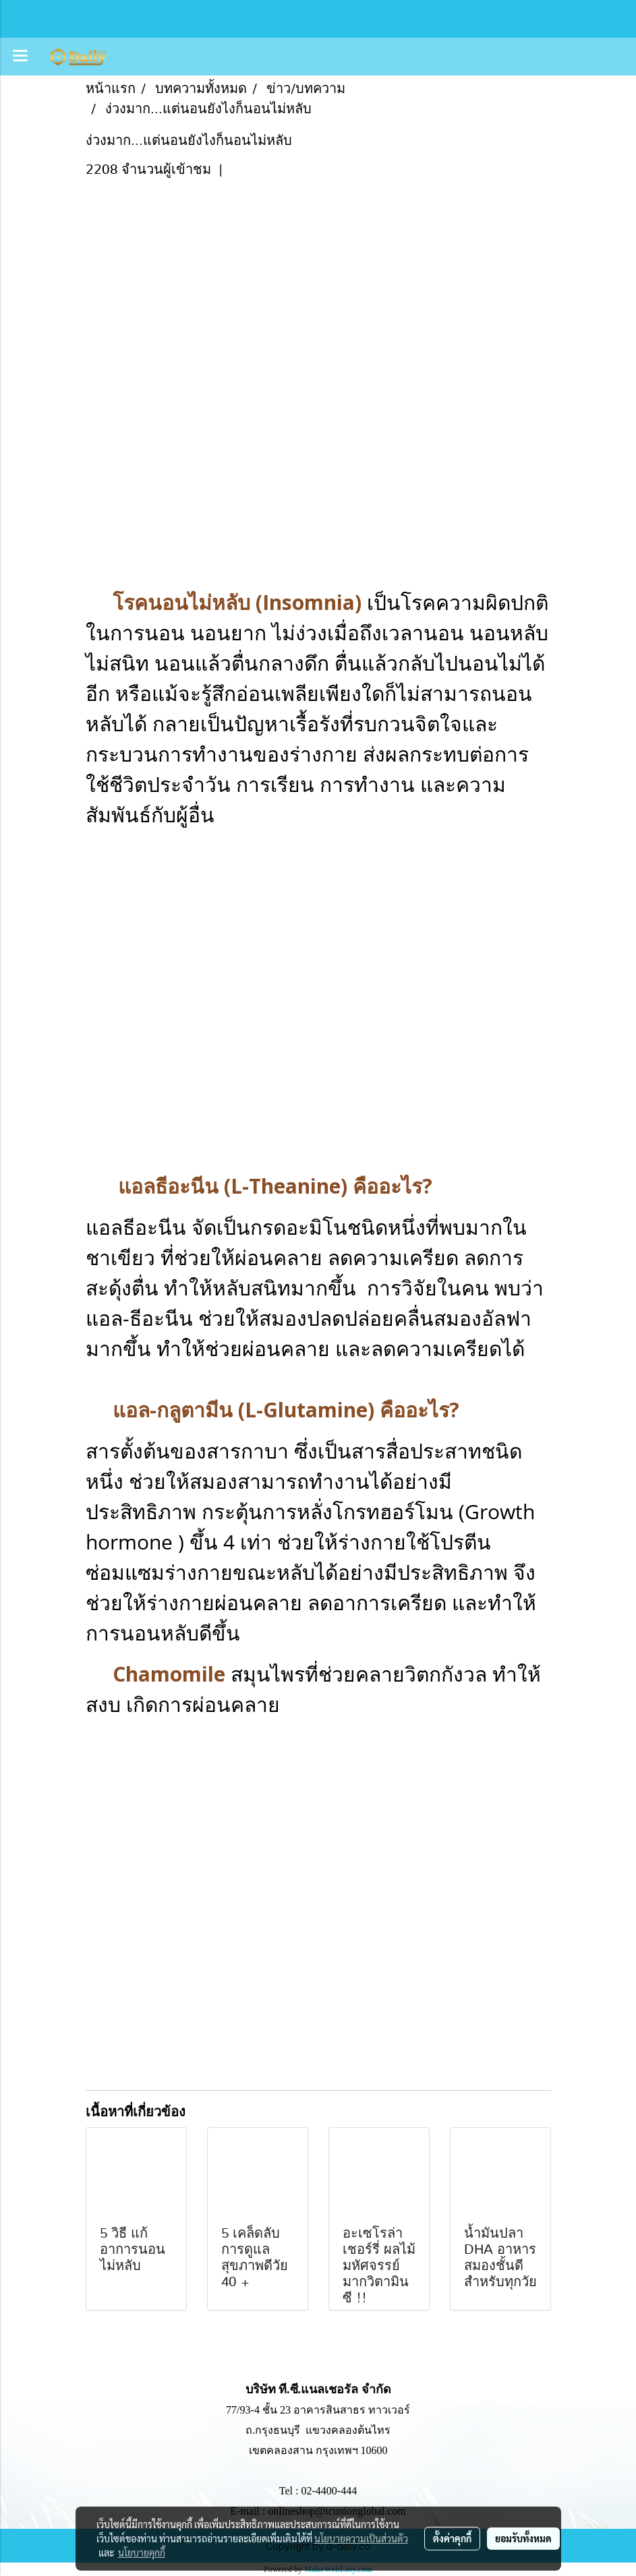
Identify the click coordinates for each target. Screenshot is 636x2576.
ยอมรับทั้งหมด (523, 2538)
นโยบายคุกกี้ (141, 2552)
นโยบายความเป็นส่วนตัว (361, 2538)
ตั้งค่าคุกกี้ (452, 2538)
